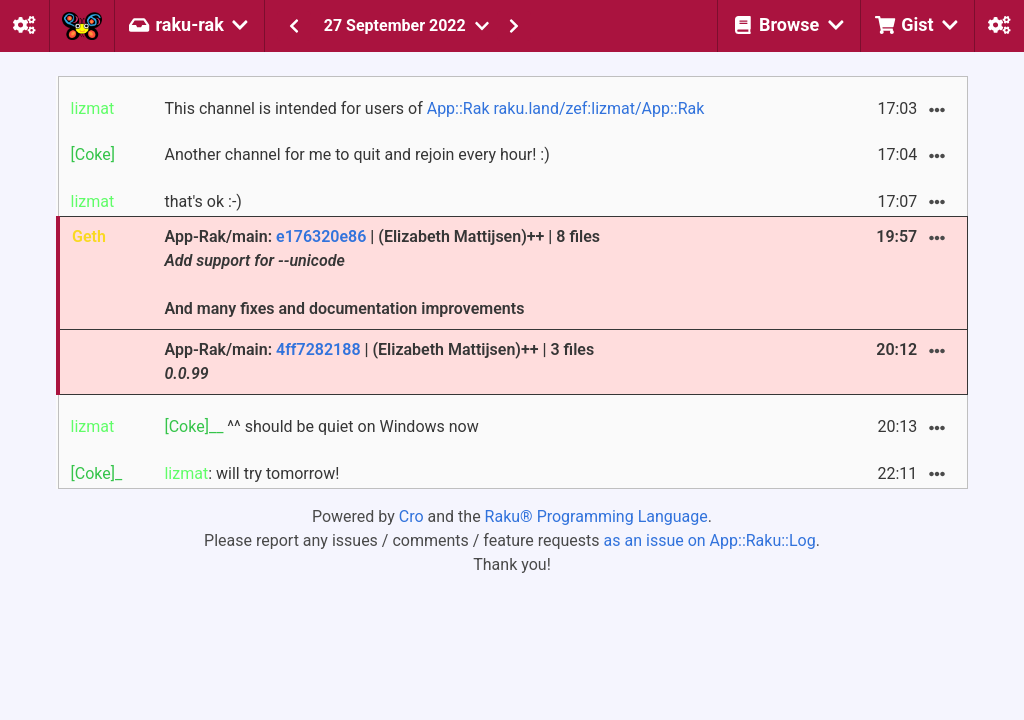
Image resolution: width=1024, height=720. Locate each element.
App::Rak (458, 108)
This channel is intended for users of (434, 108)
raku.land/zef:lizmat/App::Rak (598, 108)
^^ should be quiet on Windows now (321, 426)
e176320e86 (321, 236)
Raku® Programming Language (596, 516)
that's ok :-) (202, 201)
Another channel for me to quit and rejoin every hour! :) (356, 154)
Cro (411, 516)
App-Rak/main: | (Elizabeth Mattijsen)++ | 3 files (379, 361)
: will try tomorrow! (251, 473)
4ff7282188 (318, 349)
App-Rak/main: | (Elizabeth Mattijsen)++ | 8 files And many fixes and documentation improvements (382, 272)
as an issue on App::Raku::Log (710, 540)
